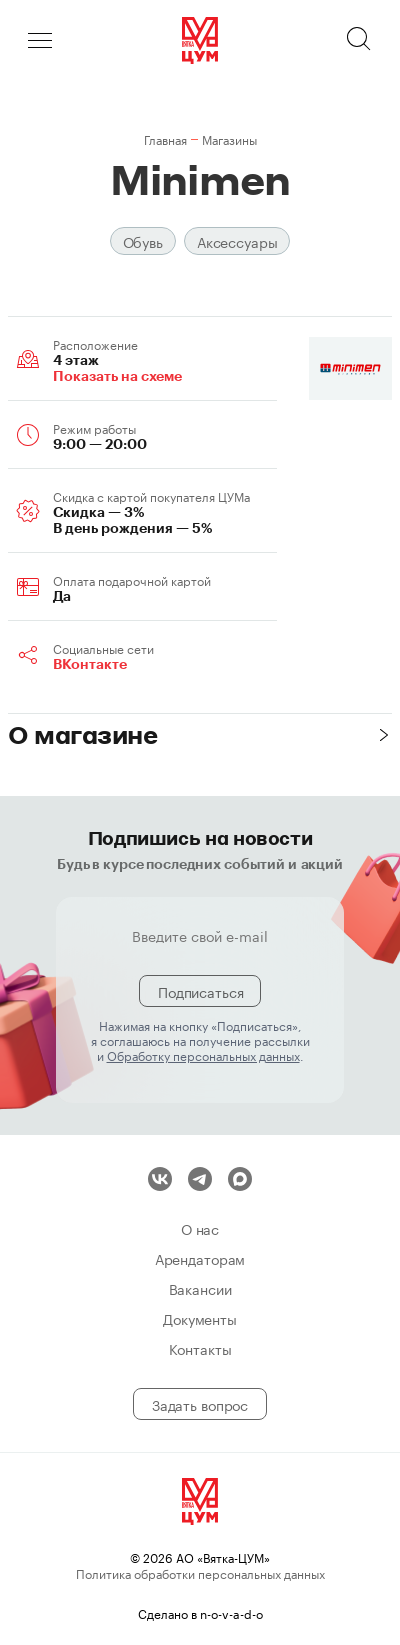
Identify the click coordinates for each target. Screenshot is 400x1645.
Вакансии (200, 1288)
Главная (165, 138)
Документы (200, 1318)
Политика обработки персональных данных (200, 1572)
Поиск (360, 40)
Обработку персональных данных (203, 1054)
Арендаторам (200, 1258)
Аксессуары (237, 241)
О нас (200, 1228)
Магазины (229, 138)
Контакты (200, 1348)
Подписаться (200, 991)
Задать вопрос (200, 1404)
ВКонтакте (90, 664)
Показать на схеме (117, 376)
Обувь (143, 241)
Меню (40, 40)
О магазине (82, 734)
